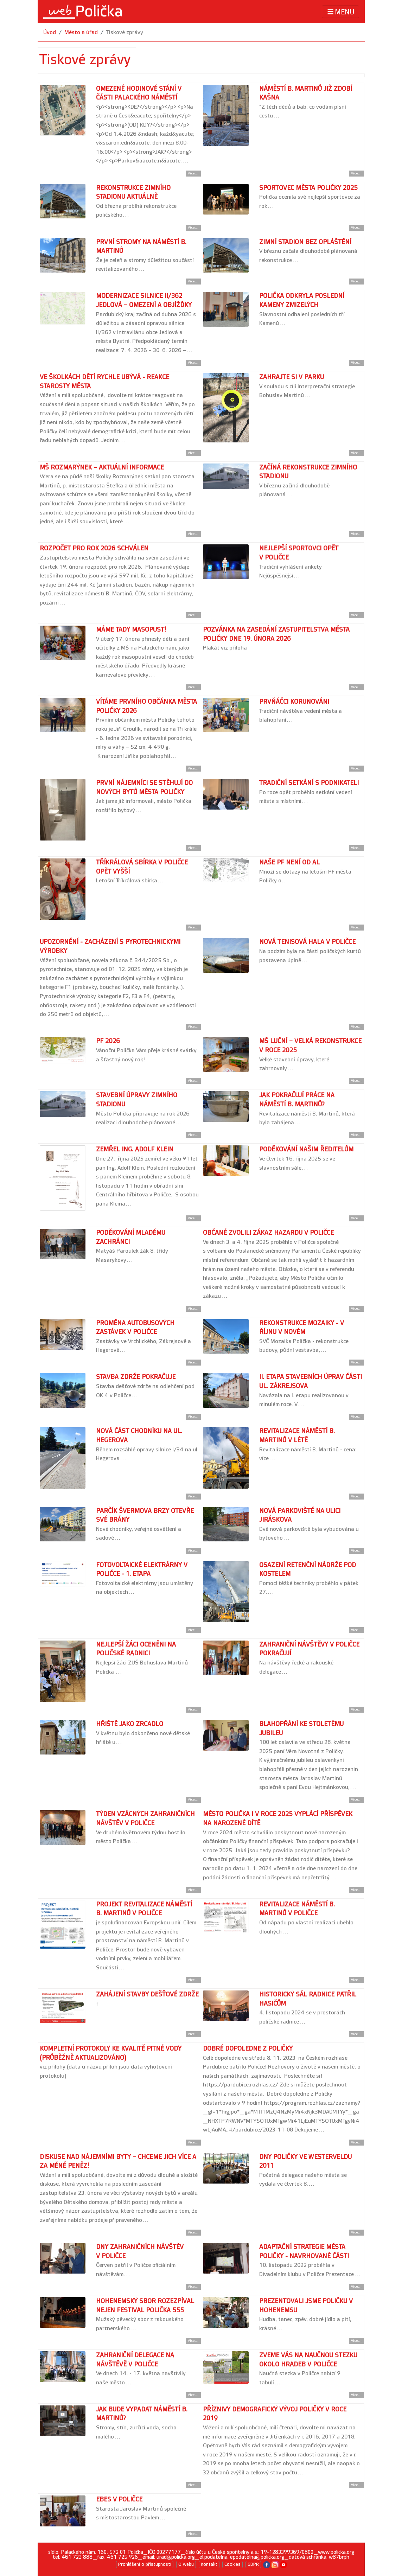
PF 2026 (108, 1041)
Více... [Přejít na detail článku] (193, 173)
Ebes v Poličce (119, 2499)
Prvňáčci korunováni (294, 701)
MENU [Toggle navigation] (340, 12)
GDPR (253, 2564)
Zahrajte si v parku (291, 377)
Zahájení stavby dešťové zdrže (147, 1994)
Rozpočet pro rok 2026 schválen (94, 548)
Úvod (49, 32)
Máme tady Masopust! (131, 629)
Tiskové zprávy (124, 32)
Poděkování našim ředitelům (306, 1149)
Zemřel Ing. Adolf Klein (134, 1149)
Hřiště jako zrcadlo (129, 1724)
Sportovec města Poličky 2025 (308, 188)
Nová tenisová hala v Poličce (307, 942)
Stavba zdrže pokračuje (136, 1377)
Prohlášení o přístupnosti (144, 2564)
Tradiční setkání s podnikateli (309, 783)
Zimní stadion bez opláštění (305, 242)
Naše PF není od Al (289, 862)
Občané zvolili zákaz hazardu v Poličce (268, 1232)
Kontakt (209, 2564)
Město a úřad (81, 32)
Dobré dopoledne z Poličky (248, 2048)
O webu (186, 2564)
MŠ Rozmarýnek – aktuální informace (102, 467)
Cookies (232, 2564)
